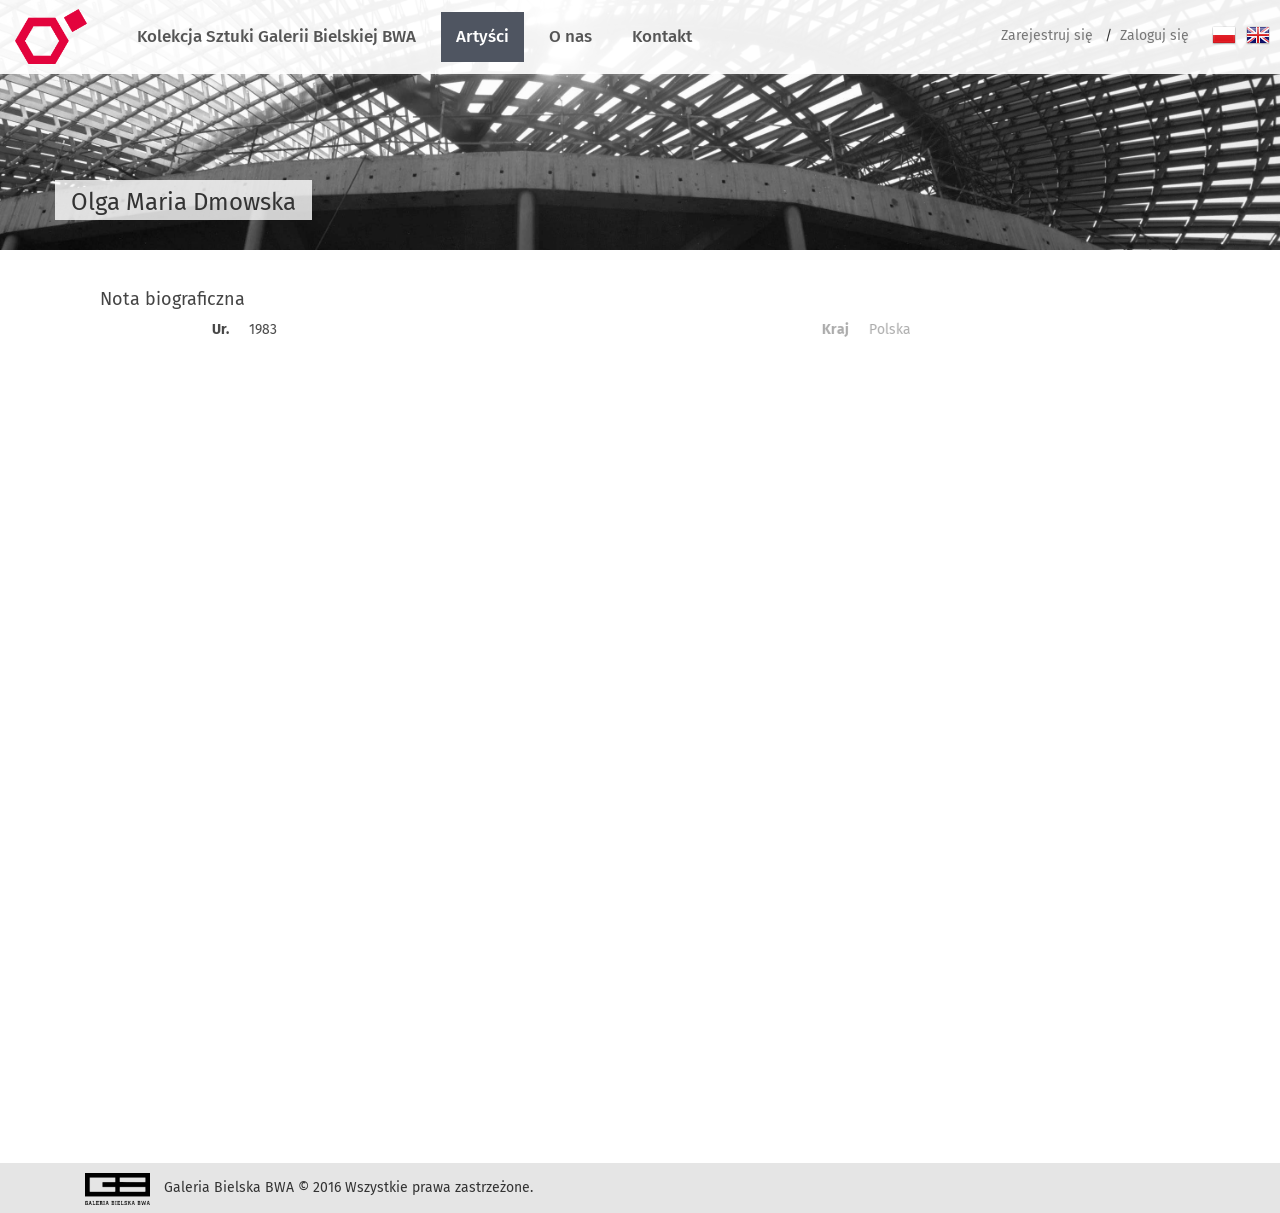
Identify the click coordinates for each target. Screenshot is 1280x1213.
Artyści (482, 36)
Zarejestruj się (1047, 35)
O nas (570, 36)
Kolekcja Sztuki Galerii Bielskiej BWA (276, 36)
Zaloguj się (1154, 35)
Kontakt (662, 36)
